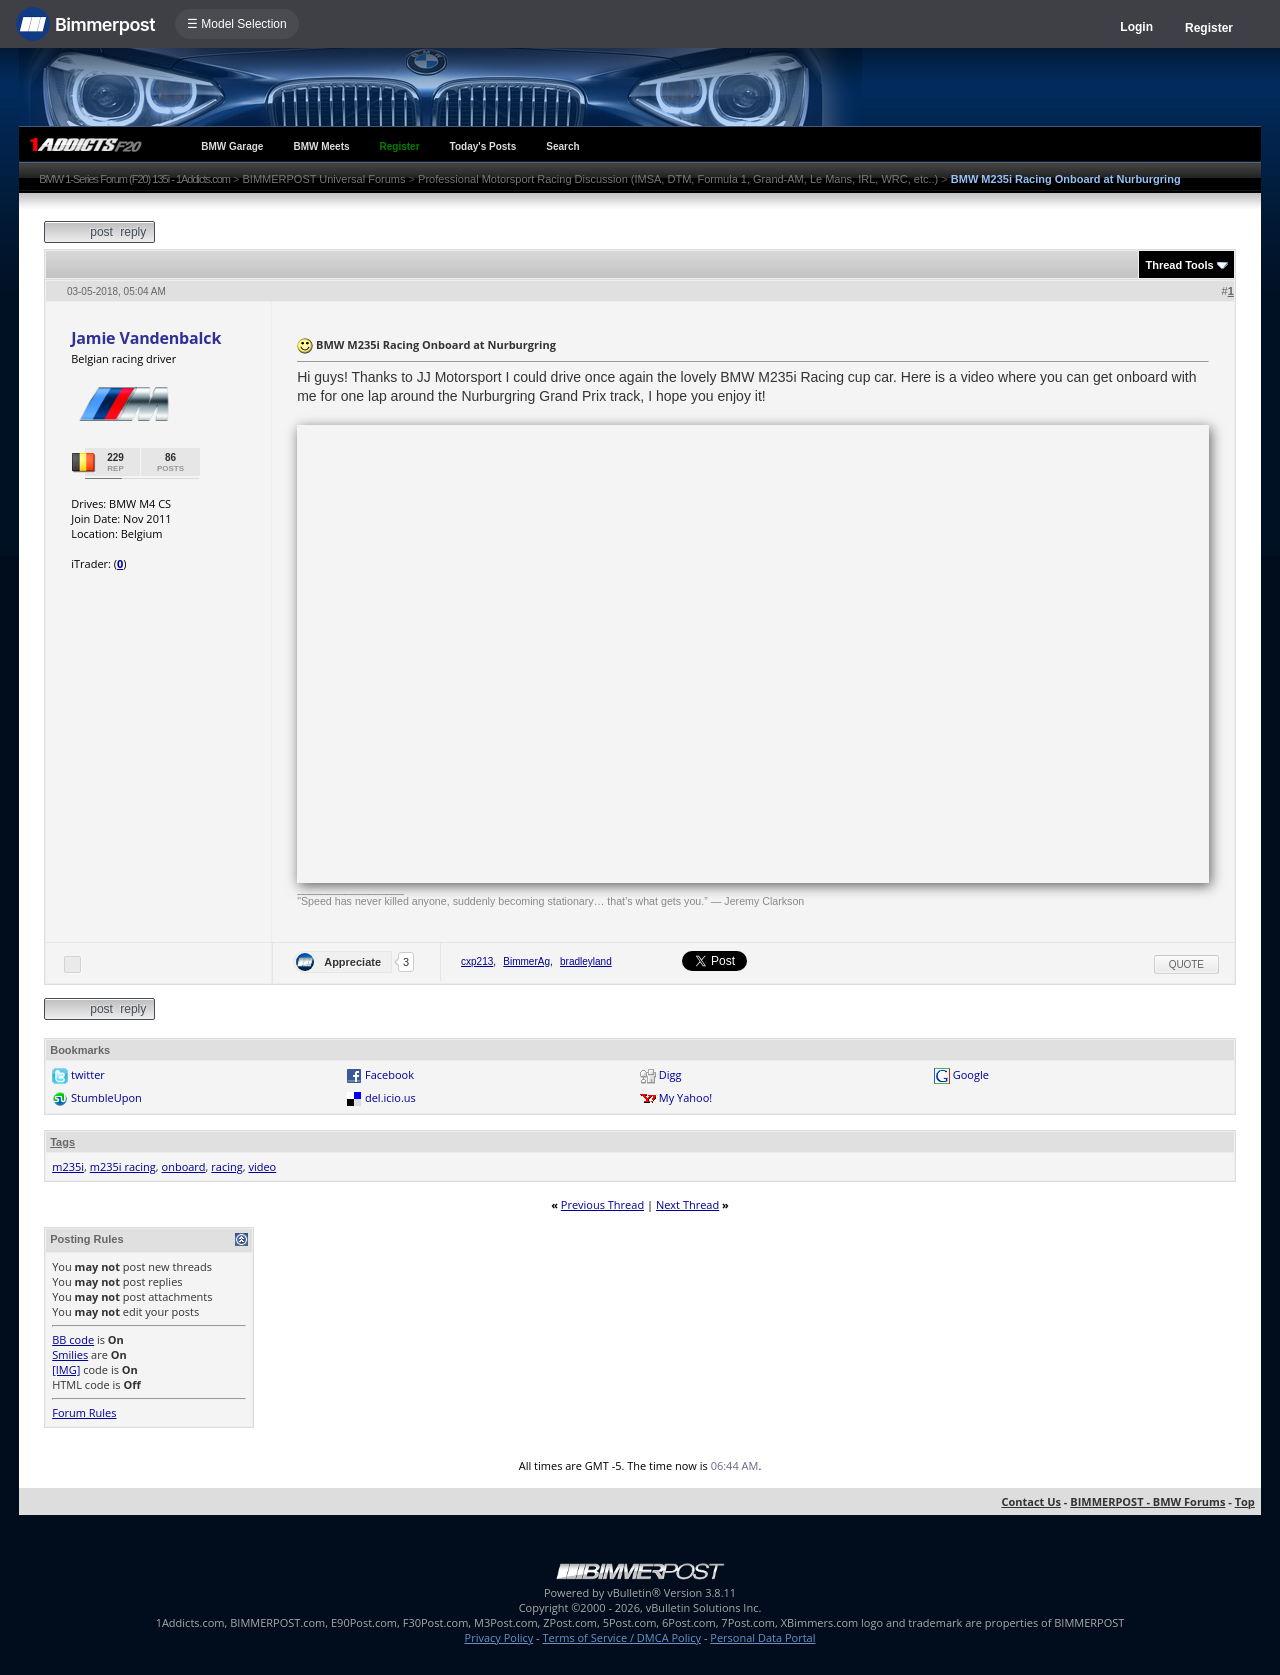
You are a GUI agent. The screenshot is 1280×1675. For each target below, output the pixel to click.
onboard (184, 1166)
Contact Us (1031, 1501)
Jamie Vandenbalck (146, 338)
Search (562, 146)
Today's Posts (483, 146)
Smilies (70, 1354)
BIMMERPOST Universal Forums (324, 179)
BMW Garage (232, 146)
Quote (1186, 964)
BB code (73, 1339)
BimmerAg (526, 961)
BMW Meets (321, 146)
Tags (62, 1142)
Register (1209, 28)
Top (1245, 1501)
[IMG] (66, 1369)
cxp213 (477, 961)
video (262, 1166)
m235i (68, 1166)
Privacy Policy (499, 1637)
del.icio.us (390, 1097)
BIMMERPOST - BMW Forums (1147, 1501)
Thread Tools (1179, 265)
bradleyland (586, 961)
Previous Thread (602, 1204)
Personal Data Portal (762, 1637)
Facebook (389, 1074)
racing (226, 1166)
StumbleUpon (106, 1097)
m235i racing (123, 1166)
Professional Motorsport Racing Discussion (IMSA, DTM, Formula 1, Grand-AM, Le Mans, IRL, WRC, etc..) (678, 179)
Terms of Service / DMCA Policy (621, 1637)
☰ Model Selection (237, 24)
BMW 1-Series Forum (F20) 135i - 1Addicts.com (134, 179)
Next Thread (687, 1204)
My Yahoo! (685, 1097)
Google (971, 1074)
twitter (88, 1074)
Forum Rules (84, 1412)
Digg (670, 1074)
